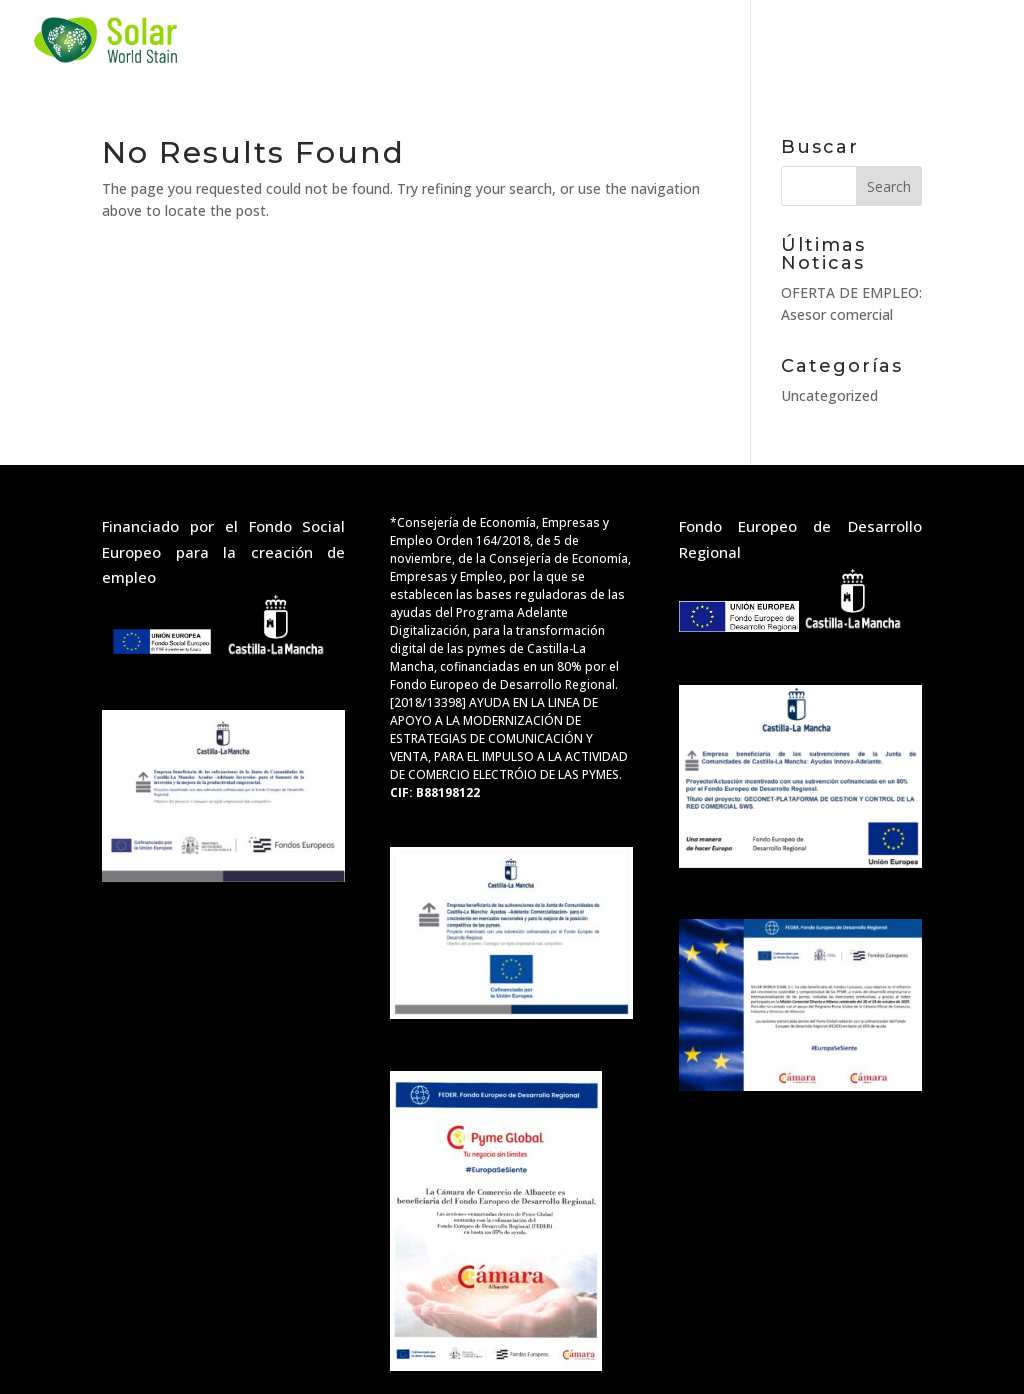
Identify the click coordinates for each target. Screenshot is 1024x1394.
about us (654, 40)
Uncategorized (829, 395)
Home (283, 40)
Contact (805, 40)
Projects (520, 40)
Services (390, 40)
